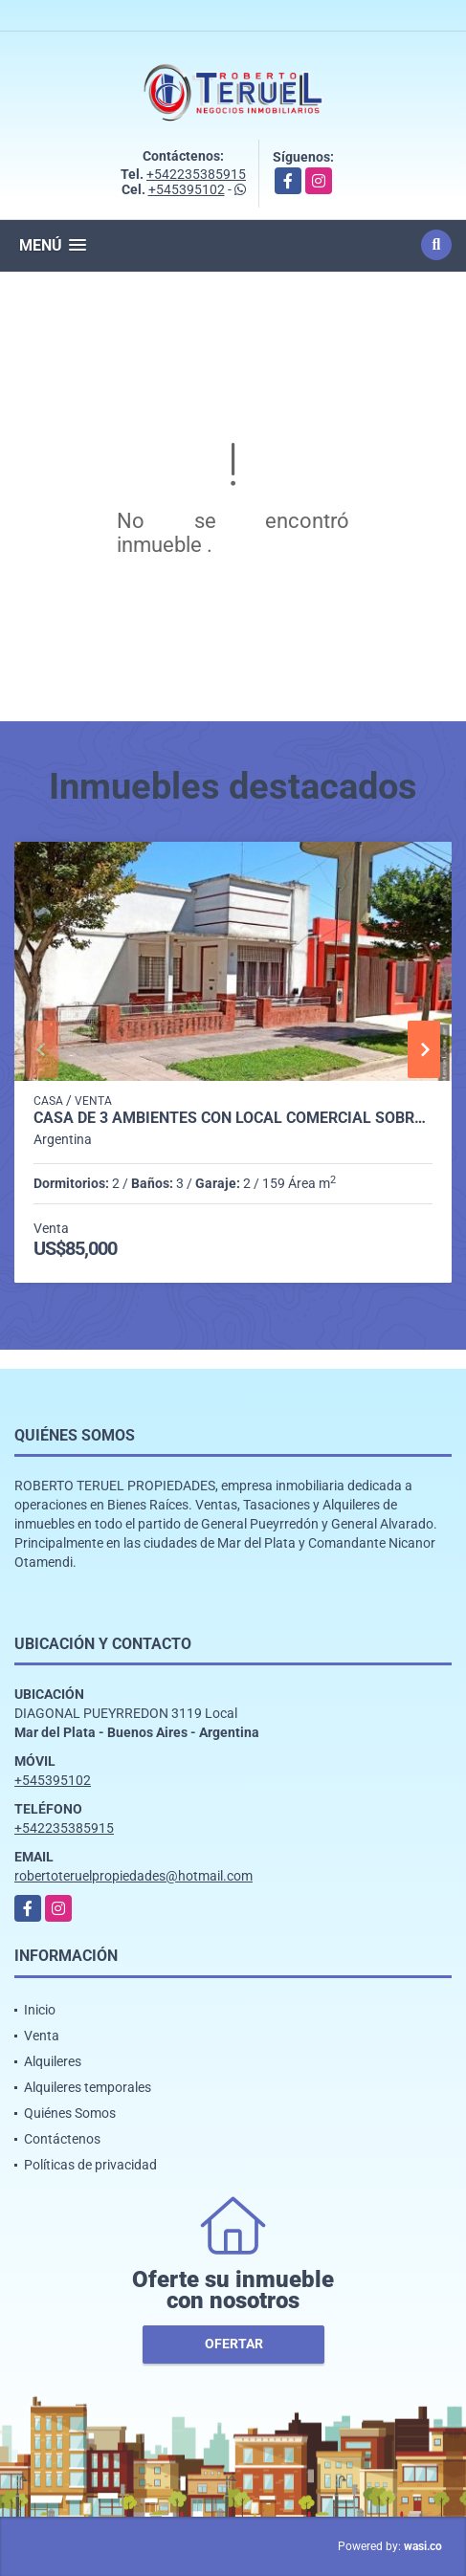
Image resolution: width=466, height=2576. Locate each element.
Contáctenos (62, 2139)
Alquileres (52, 2061)
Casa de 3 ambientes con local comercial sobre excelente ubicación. (233, 1118)
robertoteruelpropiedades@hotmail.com (133, 1875)
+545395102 (186, 189)
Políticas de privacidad (90, 2164)
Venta (41, 2035)
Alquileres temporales (87, 2087)
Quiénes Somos (70, 2113)
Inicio (39, 2009)
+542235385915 (196, 174)
